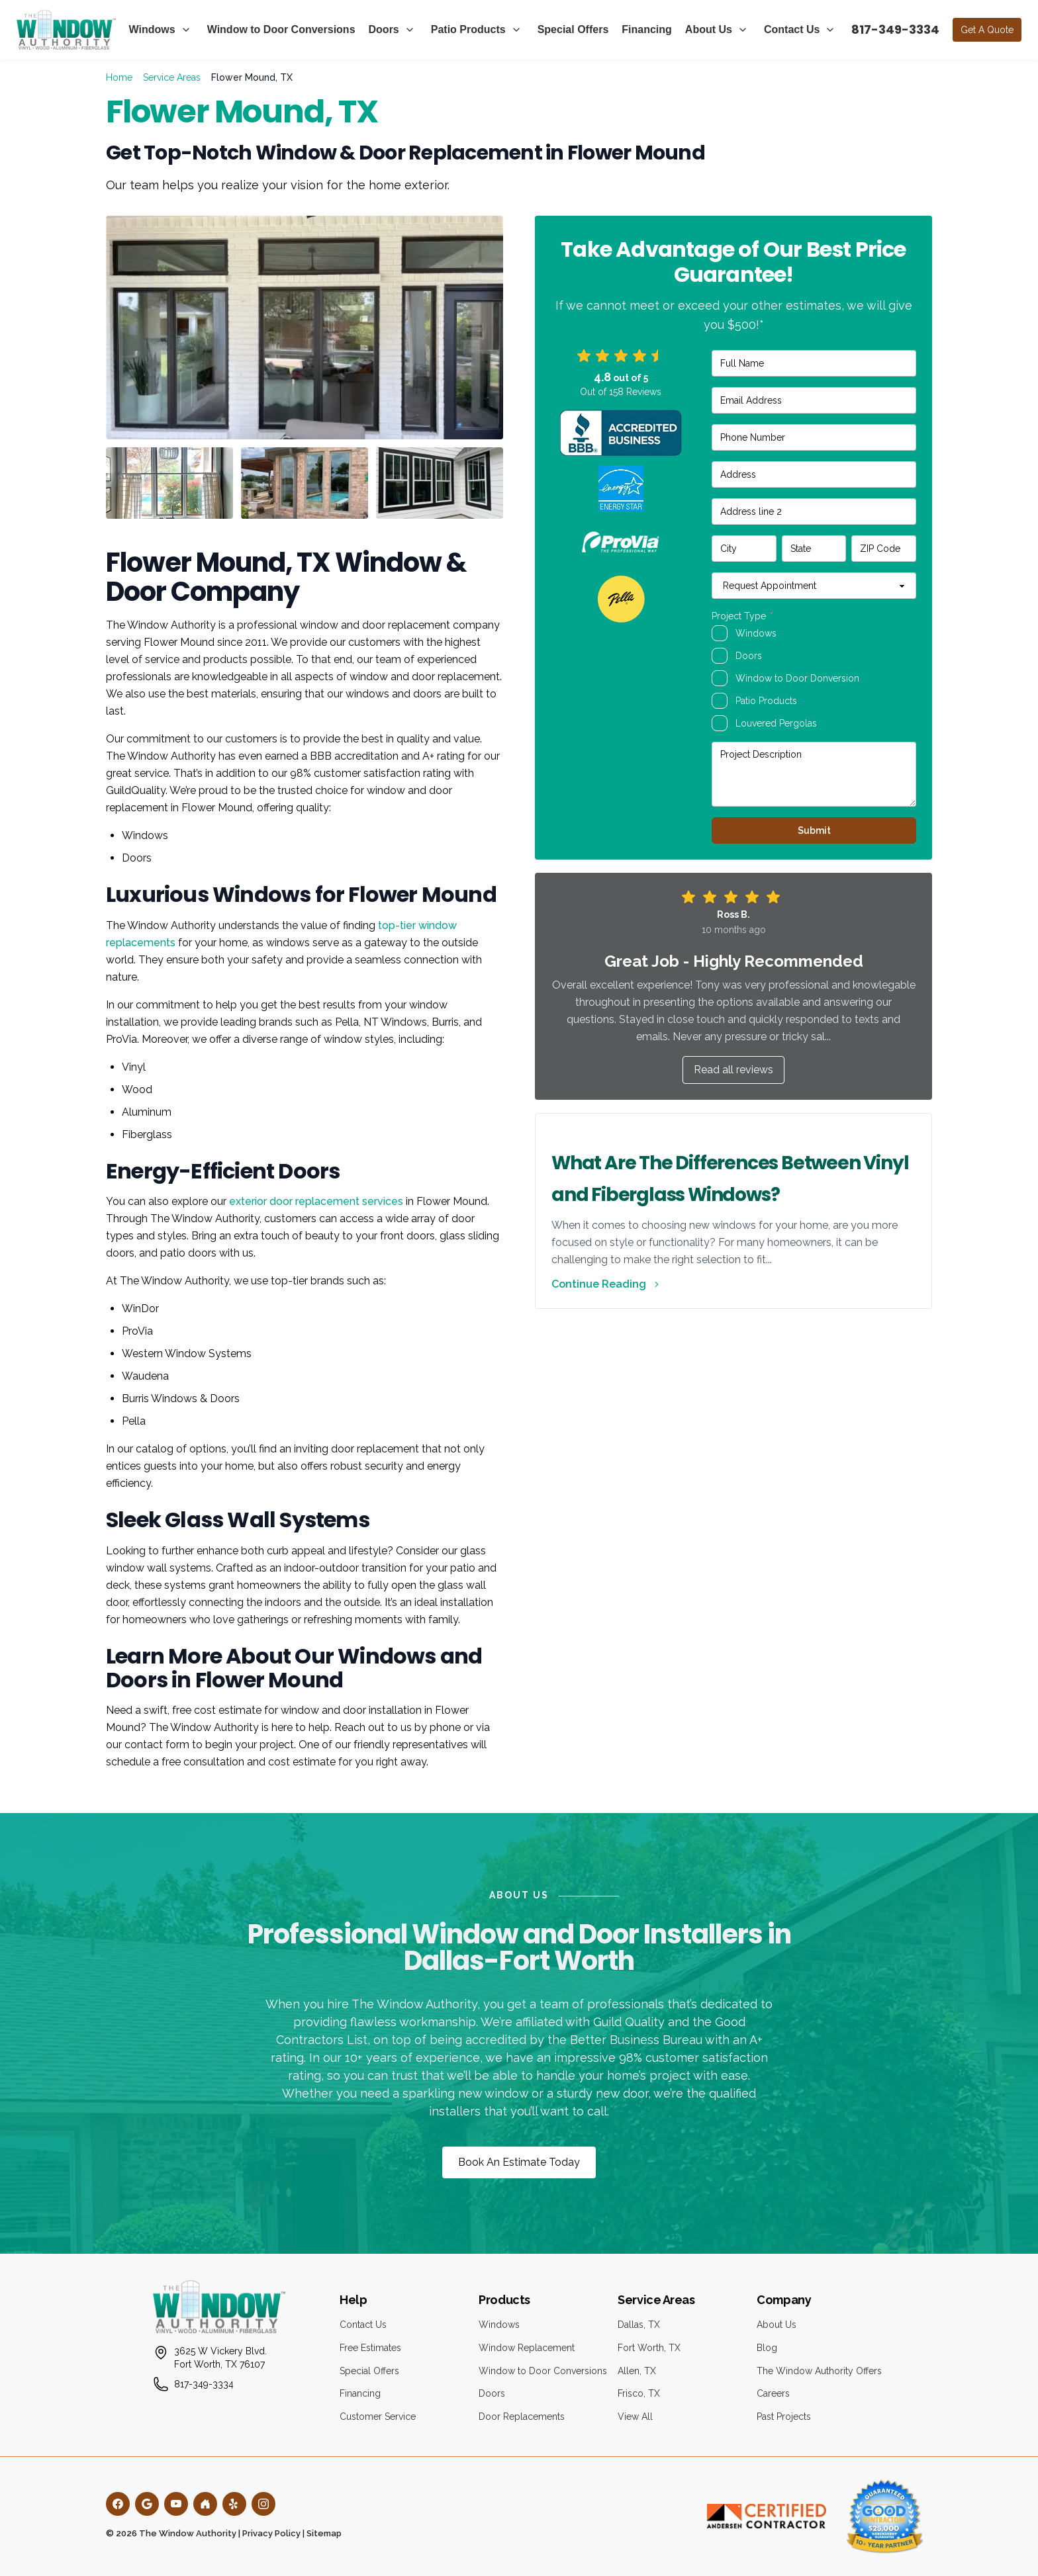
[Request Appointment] (814, 585)
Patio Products (468, 29)
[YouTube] (176, 2504)
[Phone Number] (814, 437)
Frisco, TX (639, 2393)
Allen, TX (637, 2371)
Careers (773, 2393)
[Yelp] (234, 2504)
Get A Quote (987, 29)
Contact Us (792, 29)
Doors (384, 29)
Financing (647, 29)
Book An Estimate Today (519, 2162)
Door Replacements (522, 2416)
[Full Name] (814, 363)
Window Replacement (527, 2347)
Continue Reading (606, 1284)
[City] (744, 548)
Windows (152, 29)
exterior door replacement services (316, 1201)
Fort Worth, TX (649, 2347)
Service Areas (172, 77)
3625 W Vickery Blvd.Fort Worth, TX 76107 (220, 2358)
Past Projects (784, 2416)
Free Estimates (370, 2347)
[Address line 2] (814, 511)
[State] (814, 548)
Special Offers (573, 29)
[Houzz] (205, 2504)
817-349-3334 (895, 29)
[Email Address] (814, 400)
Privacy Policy (271, 2533)
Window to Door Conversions (281, 29)
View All (635, 2416)
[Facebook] (118, 2504)
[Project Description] (814, 774)
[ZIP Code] (883, 548)
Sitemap (324, 2533)
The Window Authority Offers (819, 2371)
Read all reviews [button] (733, 1069)
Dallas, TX (639, 2324)
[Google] (147, 2504)
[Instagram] (263, 2504)
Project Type (742, 616)
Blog (767, 2347)
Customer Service (378, 2416)
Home (119, 77)
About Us (708, 29)
